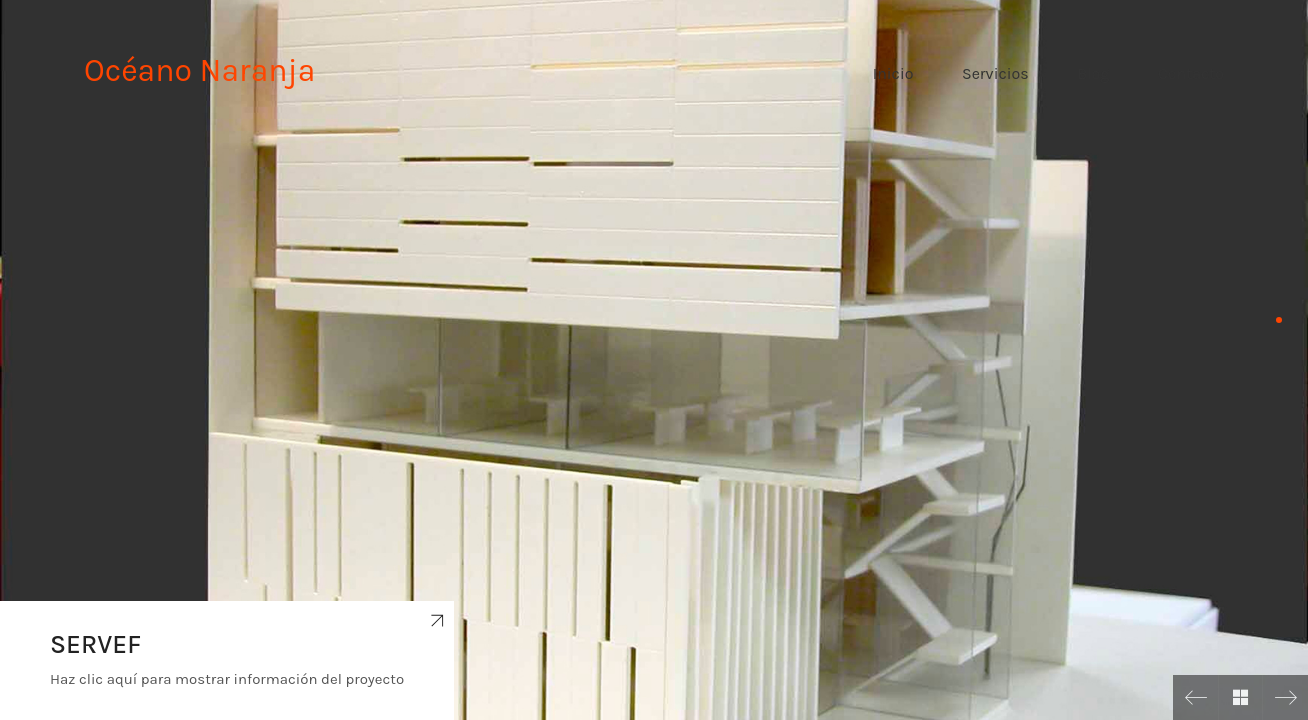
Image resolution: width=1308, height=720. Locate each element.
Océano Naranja (199, 70)
